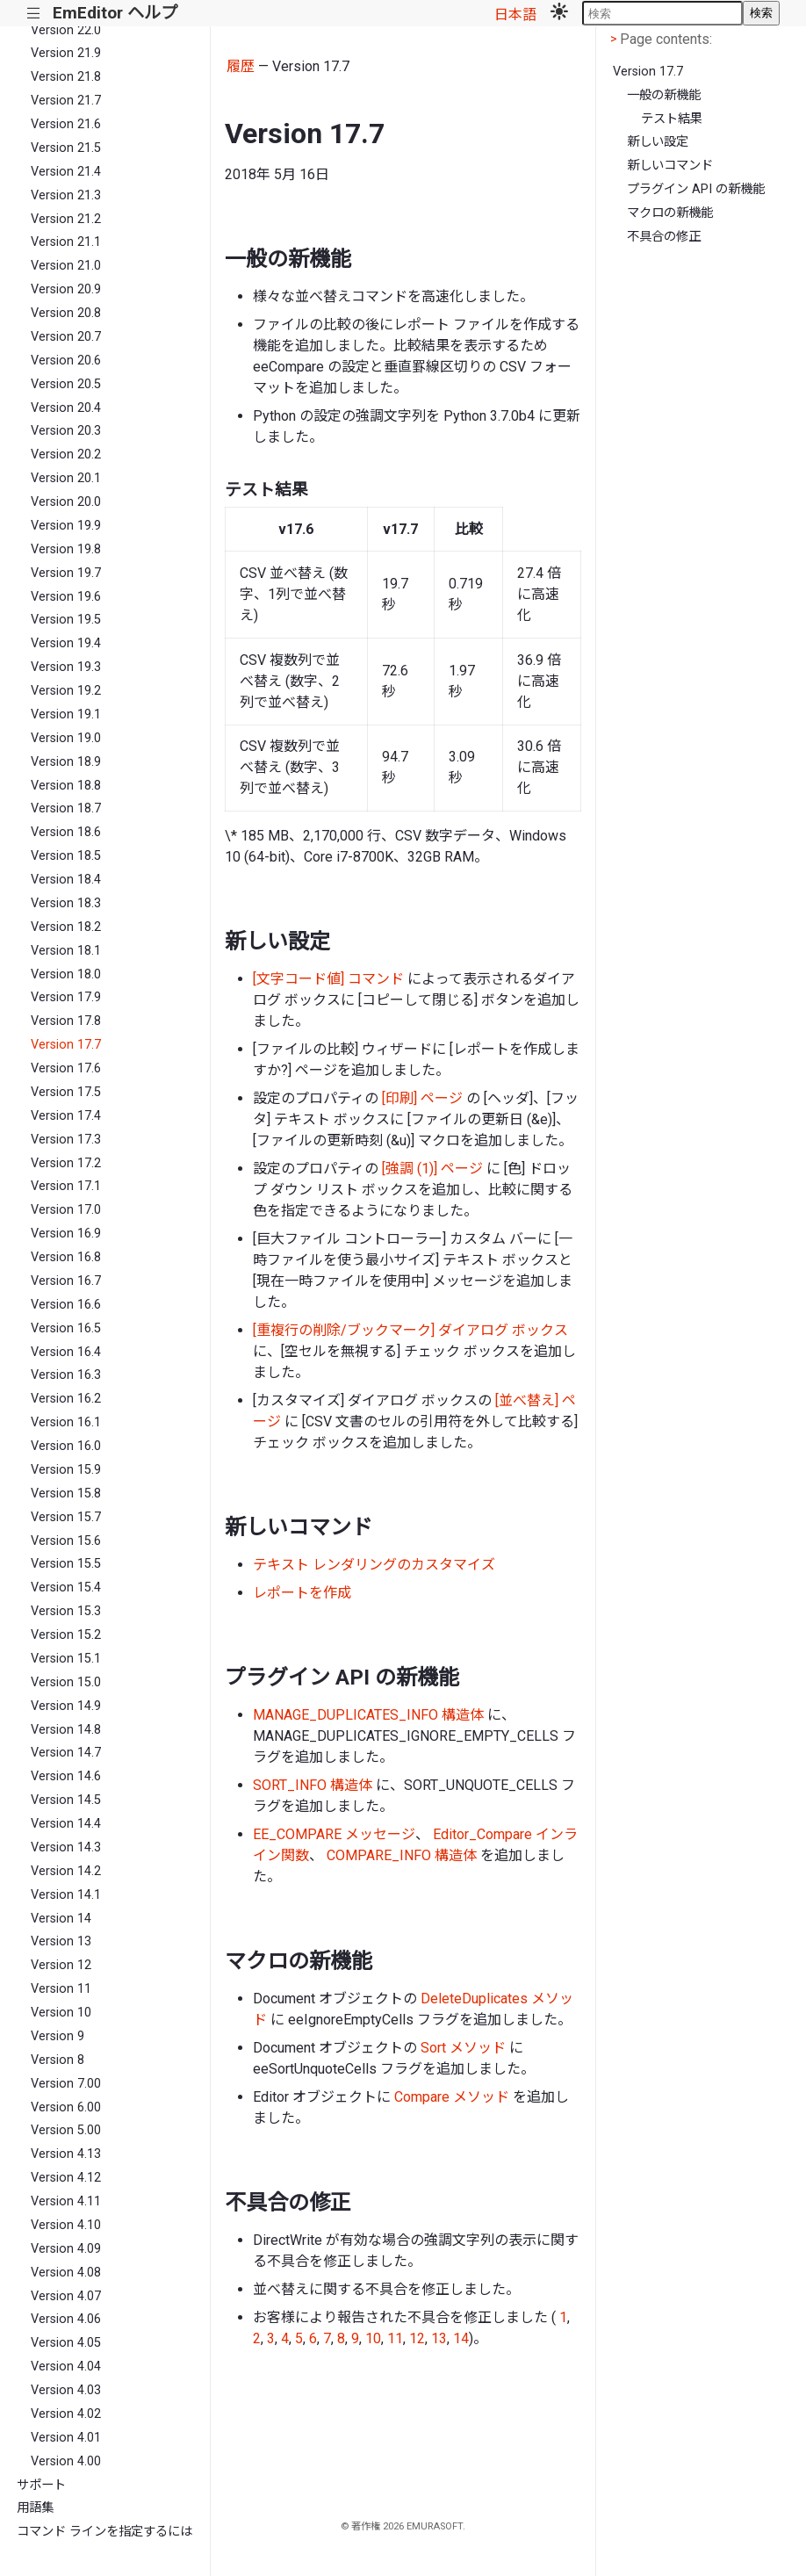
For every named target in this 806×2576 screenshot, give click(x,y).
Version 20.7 (66, 336)
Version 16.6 (66, 1304)
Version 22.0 (66, 30)
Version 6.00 (66, 2107)
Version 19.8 (66, 549)
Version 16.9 (66, 1233)
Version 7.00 (66, 2083)
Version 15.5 (66, 1563)
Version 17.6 (66, 1068)
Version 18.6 (66, 832)
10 (373, 2338)
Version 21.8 (66, 76)
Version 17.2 (66, 1163)
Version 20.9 (66, 289)
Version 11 (61, 1988)
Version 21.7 (66, 100)
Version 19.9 (66, 525)
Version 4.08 (66, 2272)
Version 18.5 (66, 855)
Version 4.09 (66, 2248)
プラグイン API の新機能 (696, 189)
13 (439, 2338)
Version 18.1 (66, 950)
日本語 (515, 14)
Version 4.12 (66, 2177)
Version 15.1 (66, 1658)
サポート (41, 2485)
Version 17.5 (66, 1092)
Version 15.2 (66, 1634)
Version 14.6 (66, 1776)
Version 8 (57, 2060)
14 (461, 2338)
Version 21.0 (66, 265)
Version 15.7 (66, 1517)
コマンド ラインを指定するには (104, 2531)
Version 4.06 (66, 2319)
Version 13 (61, 1941)
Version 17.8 (66, 1021)
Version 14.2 (66, 1871)
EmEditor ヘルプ (115, 13)
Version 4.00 (66, 2461)
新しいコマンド (670, 165)
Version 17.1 (66, 1186)
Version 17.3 (66, 1139)
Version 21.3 (66, 195)
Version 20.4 (66, 407)
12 (417, 2338)
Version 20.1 (66, 478)
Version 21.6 (66, 124)
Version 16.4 (66, 1352)
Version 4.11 (66, 2201)
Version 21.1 (66, 242)
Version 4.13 (66, 2154)
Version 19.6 (66, 596)
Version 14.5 (66, 1800)
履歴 (241, 66)
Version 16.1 (66, 1422)
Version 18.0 (66, 974)
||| (33, 13)
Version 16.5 (66, 1328)
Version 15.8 (66, 1493)
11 (395, 2338)
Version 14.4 (66, 1823)
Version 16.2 (66, 1398)
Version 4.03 (66, 2390)
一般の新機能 (664, 95)
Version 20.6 (66, 360)
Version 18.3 (66, 903)
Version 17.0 (66, 1209)
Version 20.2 (66, 454)
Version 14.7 (66, 1752)
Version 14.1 (66, 1894)
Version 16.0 (66, 1446)
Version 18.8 (66, 785)
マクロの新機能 (670, 213)
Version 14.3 (66, 1847)
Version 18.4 (66, 879)
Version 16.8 (66, 1257)
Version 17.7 (66, 1044)
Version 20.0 (66, 501)
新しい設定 (657, 141)
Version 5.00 (66, 2130)
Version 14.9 (66, 1706)
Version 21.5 (66, 148)
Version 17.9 (66, 997)
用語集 (35, 2507)
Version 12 (61, 1965)
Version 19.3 (66, 667)
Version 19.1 (66, 714)
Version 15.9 (66, 1469)
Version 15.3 (66, 1611)
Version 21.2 (66, 219)
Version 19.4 (66, 643)
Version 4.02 (66, 2413)
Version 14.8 (66, 1729)
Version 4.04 (66, 2366)
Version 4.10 (66, 2225)
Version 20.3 (66, 430)
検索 (761, 12)
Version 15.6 (66, 1540)
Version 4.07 (66, 2296)
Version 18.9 (66, 761)
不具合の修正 (664, 236)
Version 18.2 (66, 927)
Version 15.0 (66, 1682)
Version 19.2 (66, 690)
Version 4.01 (66, 2437)
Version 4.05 (66, 2342)
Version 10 (61, 2012)
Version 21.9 (66, 53)
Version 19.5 (66, 619)
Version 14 (61, 1918)
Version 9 (57, 2036)
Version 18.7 (66, 808)
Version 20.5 (66, 384)
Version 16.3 (66, 1374)
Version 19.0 (66, 738)
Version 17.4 (66, 1115)
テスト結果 (671, 119)
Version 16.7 (66, 1281)
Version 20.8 (66, 313)
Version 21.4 (66, 171)
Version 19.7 (66, 573)
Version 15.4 (66, 1587)
